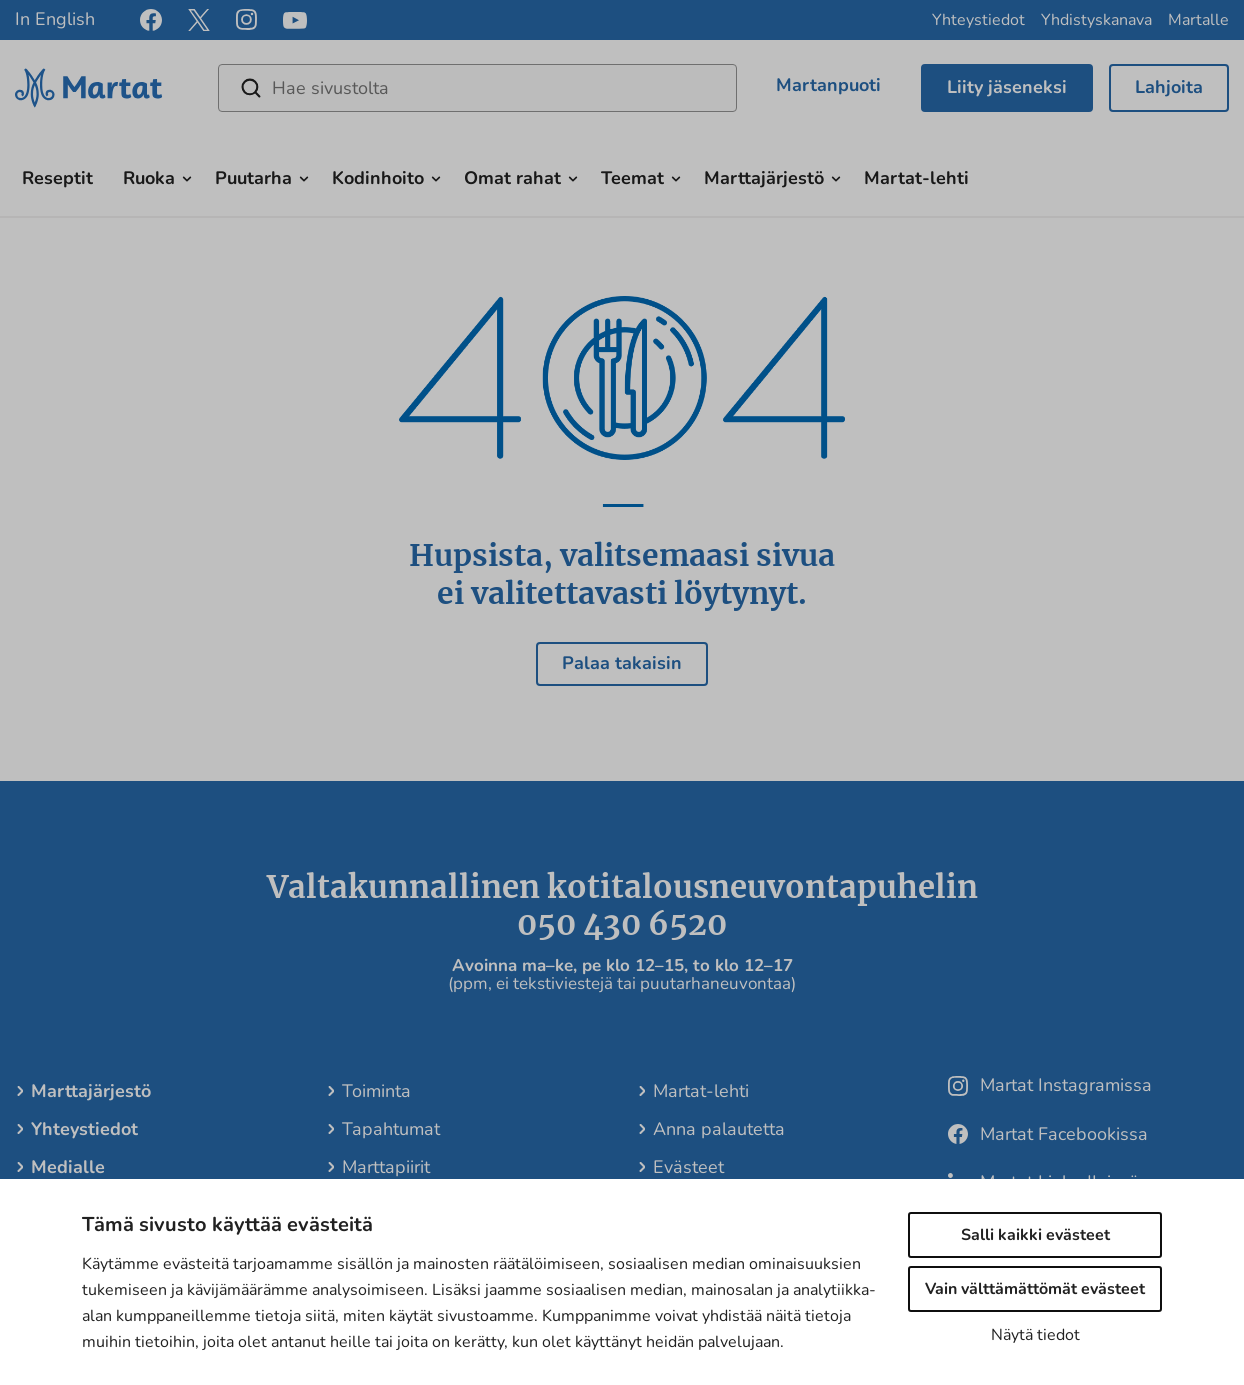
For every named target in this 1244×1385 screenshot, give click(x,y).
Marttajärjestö (764, 178)
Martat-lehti (916, 178)
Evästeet (688, 1167)
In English (55, 19)
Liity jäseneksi (1007, 87)
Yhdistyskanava (1096, 20)
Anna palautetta (719, 1129)
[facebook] (151, 20)
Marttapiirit (386, 1167)
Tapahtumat (391, 1129)
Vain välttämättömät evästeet (1035, 1289)
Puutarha (253, 178)
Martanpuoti (828, 85)
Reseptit (57, 178)
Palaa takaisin (622, 663)
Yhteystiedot (978, 20)
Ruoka (149, 178)
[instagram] (246, 20)
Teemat (632, 178)
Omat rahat (512, 178)
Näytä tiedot (1035, 1335)
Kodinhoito (378, 178)
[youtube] (295, 20)
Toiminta (376, 1091)
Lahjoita (1169, 87)
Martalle (1198, 20)
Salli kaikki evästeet (1035, 1235)
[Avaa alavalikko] (187, 176)
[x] (199, 20)
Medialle (68, 1167)
